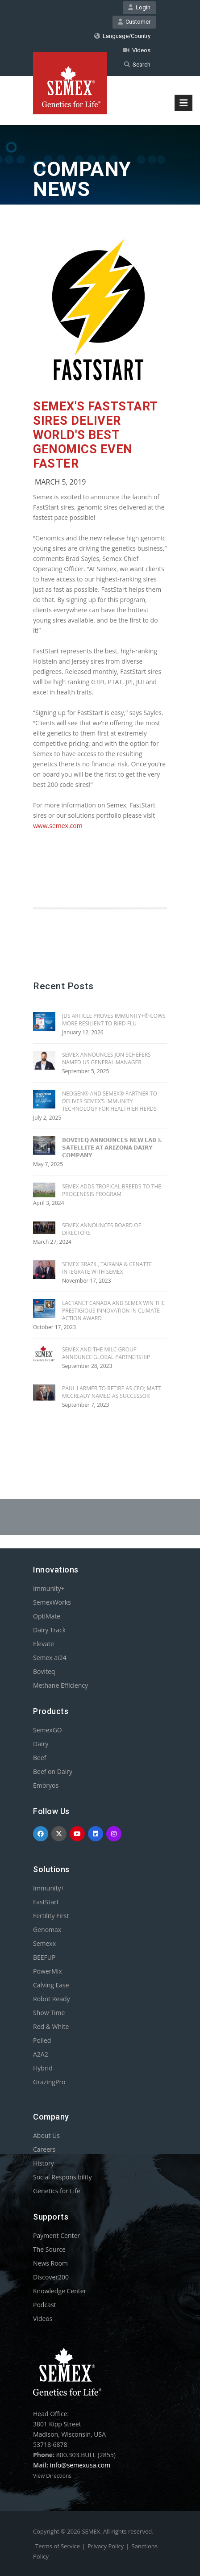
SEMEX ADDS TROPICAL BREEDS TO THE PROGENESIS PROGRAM (111, 1190)
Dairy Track (49, 1630)
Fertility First (51, 1915)
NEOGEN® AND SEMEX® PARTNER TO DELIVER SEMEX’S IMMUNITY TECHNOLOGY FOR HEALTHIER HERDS (109, 1101)
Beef (39, 1757)
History (43, 2163)
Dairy (40, 1744)
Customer (134, 21)
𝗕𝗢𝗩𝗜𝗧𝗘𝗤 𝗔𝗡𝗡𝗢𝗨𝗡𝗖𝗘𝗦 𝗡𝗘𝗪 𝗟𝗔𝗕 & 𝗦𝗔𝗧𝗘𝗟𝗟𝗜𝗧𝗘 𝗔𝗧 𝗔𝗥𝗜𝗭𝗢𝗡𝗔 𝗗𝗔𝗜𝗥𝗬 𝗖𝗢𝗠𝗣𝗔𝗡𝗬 (112, 1147)
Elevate (43, 1643)
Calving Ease (51, 1985)
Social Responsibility (62, 2177)
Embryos (45, 1785)
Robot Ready (51, 1999)
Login (139, 7)
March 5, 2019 (60, 482)
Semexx (44, 1943)
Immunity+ (49, 1588)
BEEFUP (44, 1957)
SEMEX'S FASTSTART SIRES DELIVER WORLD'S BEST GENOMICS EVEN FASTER (95, 435)
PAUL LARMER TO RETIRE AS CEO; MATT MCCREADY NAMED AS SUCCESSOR (111, 1392)
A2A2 (40, 2054)
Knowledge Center (59, 2291)
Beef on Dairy (52, 1771)
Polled (42, 2040)
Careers (44, 2149)
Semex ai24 (50, 1657)
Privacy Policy (106, 2546)
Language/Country (122, 36)
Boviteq (44, 1671)
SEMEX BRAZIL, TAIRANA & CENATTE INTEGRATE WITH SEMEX (107, 1267)
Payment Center (56, 2235)
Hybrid (43, 2068)
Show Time (49, 2012)
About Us (46, 2135)
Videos (136, 50)
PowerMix (47, 1971)
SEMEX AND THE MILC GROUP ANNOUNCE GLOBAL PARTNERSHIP (106, 1353)
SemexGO (47, 1730)
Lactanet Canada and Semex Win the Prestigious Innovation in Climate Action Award (113, 1310)
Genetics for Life (56, 2191)
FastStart (46, 1902)
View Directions (52, 2476)
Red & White (51, 2026)
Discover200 (51, 2277)
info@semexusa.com (80, 2465)
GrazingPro (49, 2082)
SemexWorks (52, 1602)
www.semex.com (58, 825)
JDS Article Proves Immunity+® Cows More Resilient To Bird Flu (114, 1019)
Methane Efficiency (60, 1685)
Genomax (47, 1929)
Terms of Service (57, 2546)
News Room (50, 2263)
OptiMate (46, 1616)
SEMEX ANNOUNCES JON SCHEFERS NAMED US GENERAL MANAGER (106, 1058)
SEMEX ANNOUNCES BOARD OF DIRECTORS (101, 1229)
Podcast (44, 2304)
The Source (49, 2249)
